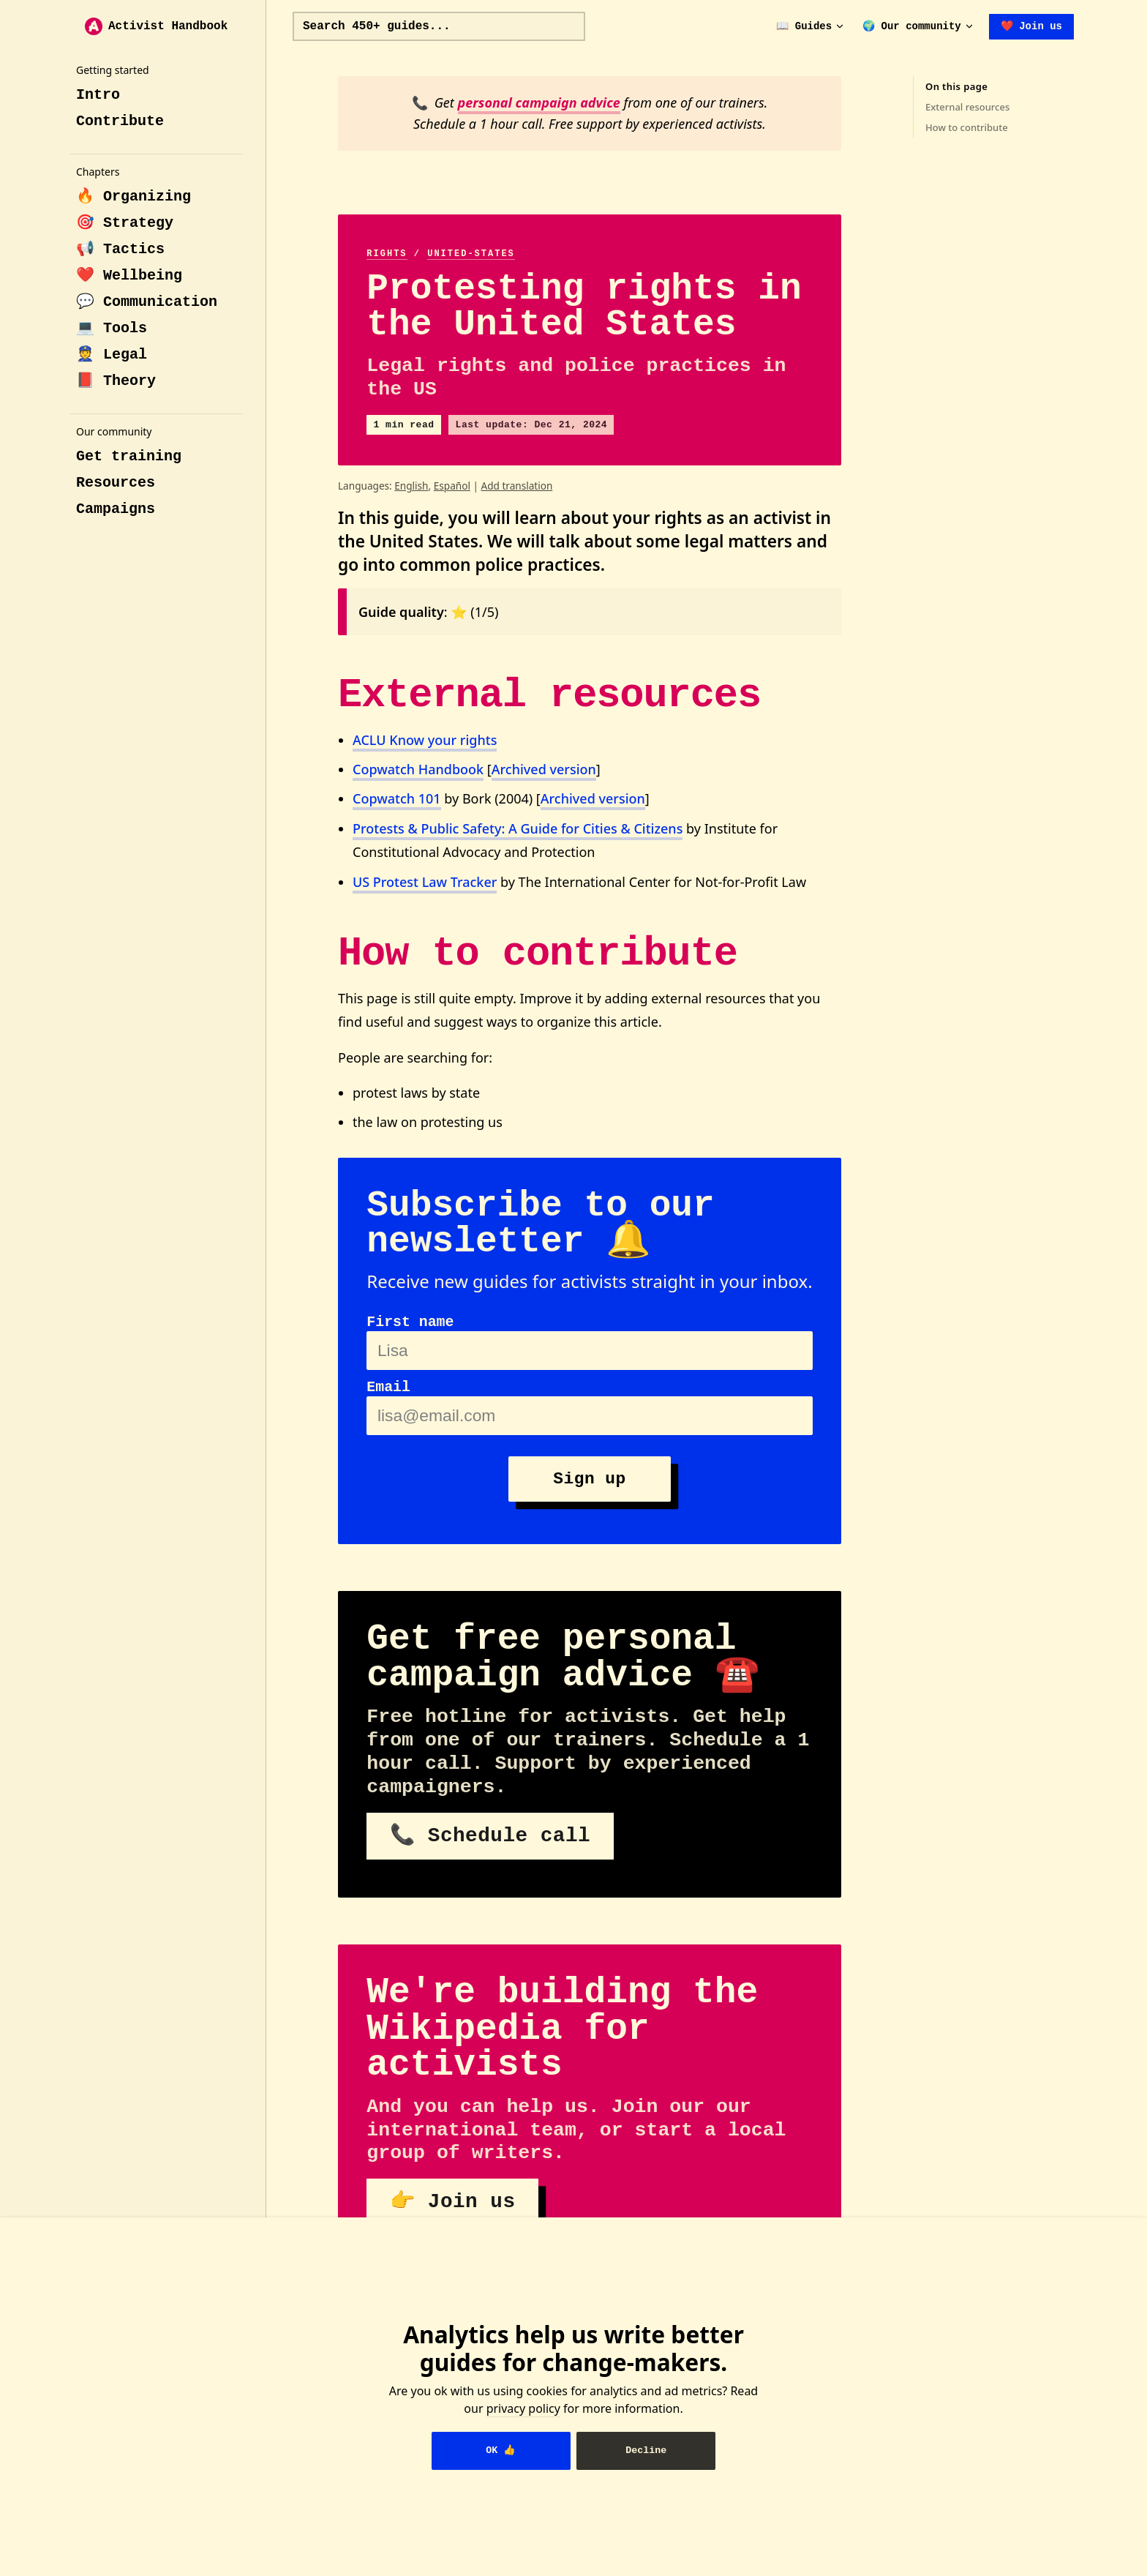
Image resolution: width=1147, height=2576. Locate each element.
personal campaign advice (539, 102)
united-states (471, 254)
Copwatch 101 (397, 798)
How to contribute (966, 127)
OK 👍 (501, 2450)
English (411, 486)
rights (386, 254)
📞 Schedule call (490, 1835)
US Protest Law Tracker (425, 882)
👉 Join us (452, 2201)
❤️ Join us (1031, 26)
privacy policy (523, 2408)
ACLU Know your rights (425, 740)
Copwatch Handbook (418, 769)
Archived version (544, 769)
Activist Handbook (156, 26)
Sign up (589, 1479)
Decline (645, 2450)
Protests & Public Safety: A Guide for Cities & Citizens (517, 828)
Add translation (516, 486)
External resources (967, 106)
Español (452, 486)
